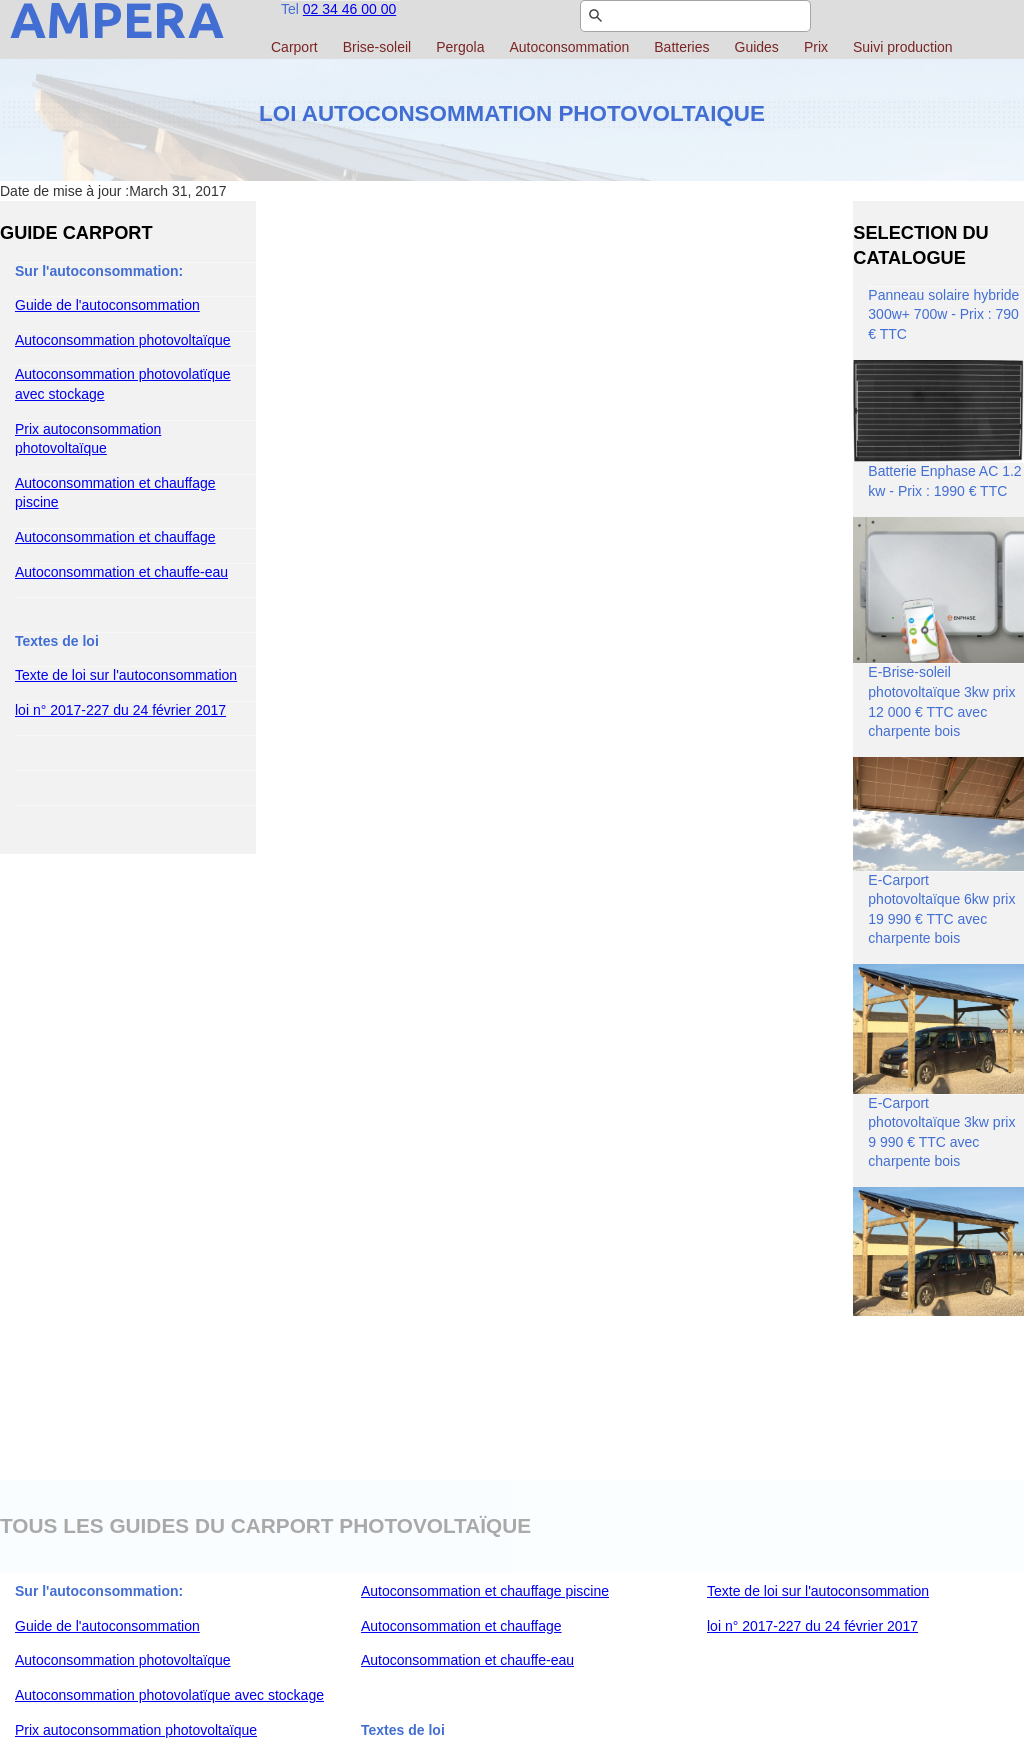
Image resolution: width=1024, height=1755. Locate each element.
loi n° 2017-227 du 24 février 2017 (120, 710)
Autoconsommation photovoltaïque (123, 340)
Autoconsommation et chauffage (115, 537)
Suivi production (903, 47)
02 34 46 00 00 (349, 9)
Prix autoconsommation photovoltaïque (136, 1730)
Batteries (681, 47)
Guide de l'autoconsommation (107, 305)
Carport (294, 47)
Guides (757, 47)
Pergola (460, 47)
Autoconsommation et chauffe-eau (121, 572)
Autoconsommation (569, 47)
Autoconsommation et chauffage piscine (485, 1591)
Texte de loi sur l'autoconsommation (126, 675)
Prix (816, 47)
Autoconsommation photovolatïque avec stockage (169, 1695)
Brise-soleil (377, 47)
